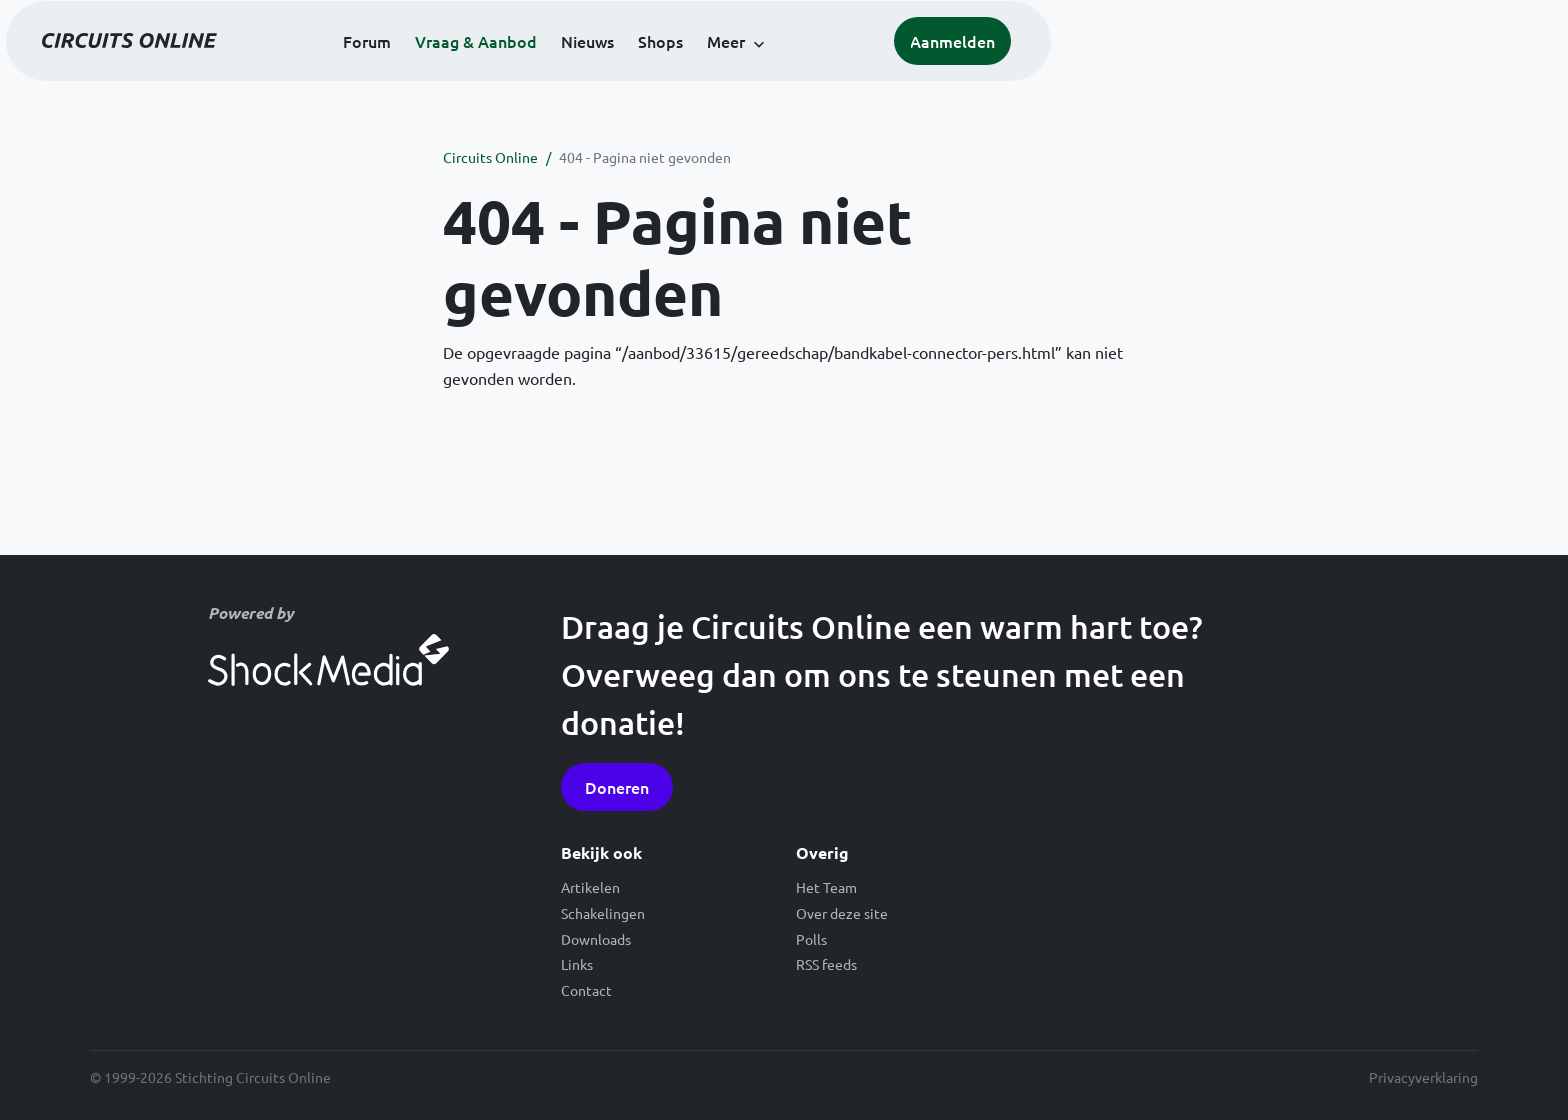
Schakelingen (603, 913)
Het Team (826, 887)
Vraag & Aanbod (731, 72)
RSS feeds (826, 964)
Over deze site (842, 913)
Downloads (596, 939)
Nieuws (842, 72)
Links (577, 964)
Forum (622, 72)
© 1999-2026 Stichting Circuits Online (210, 1077)
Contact (586, 990)
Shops (915, 72)
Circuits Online (490, 157)
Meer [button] (981, 72)
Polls (811, 939)
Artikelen (590, 887)
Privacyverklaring (1423, 1077)
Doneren (617, 787)
